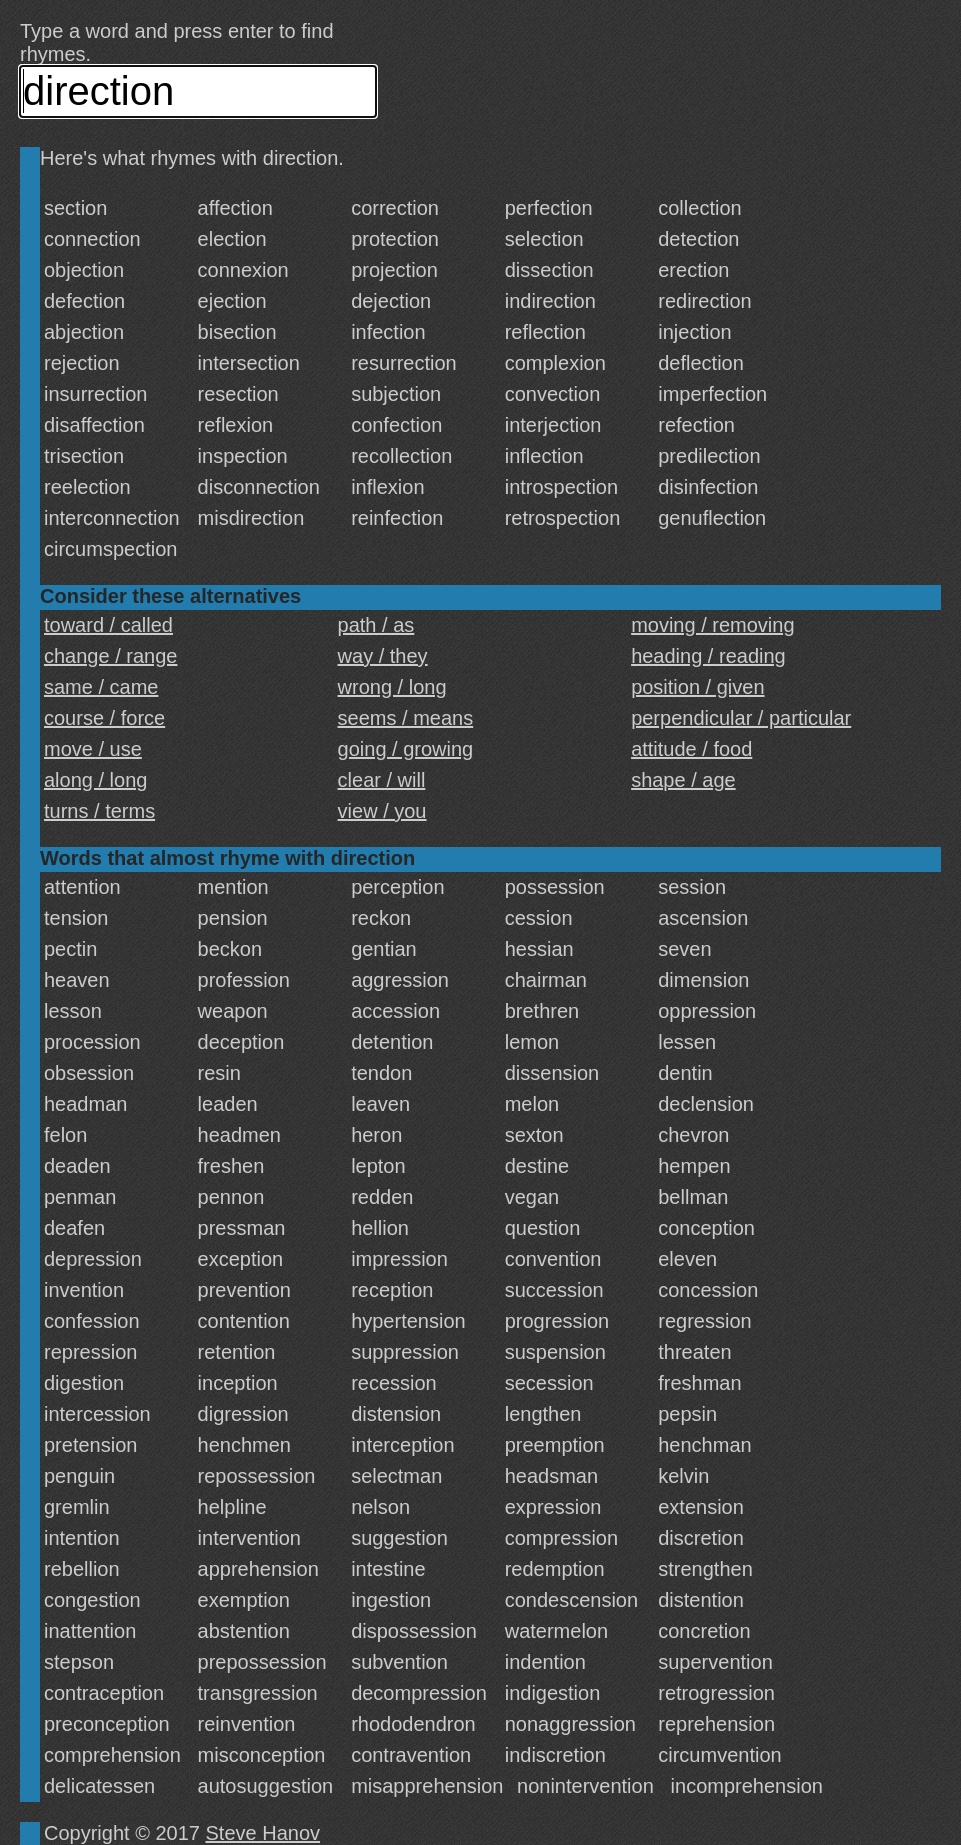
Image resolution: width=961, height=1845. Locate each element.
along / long (95, 780)
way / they (383, 656)
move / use (93, 749)
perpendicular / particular (741, 718)
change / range (110, 656)
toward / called (108, 625)
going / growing (406, 749)
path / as (376, 625)
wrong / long (392, 687)
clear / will (382, 780)
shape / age (683, 780)
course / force (104, 718)
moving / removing (712, 625)
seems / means (406, 718)
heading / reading (708, 656)
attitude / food (691, 749)
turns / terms (99, 811)
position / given (697, 687)
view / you (382, 811)
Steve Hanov (263, 1833)
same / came (101, 687)
